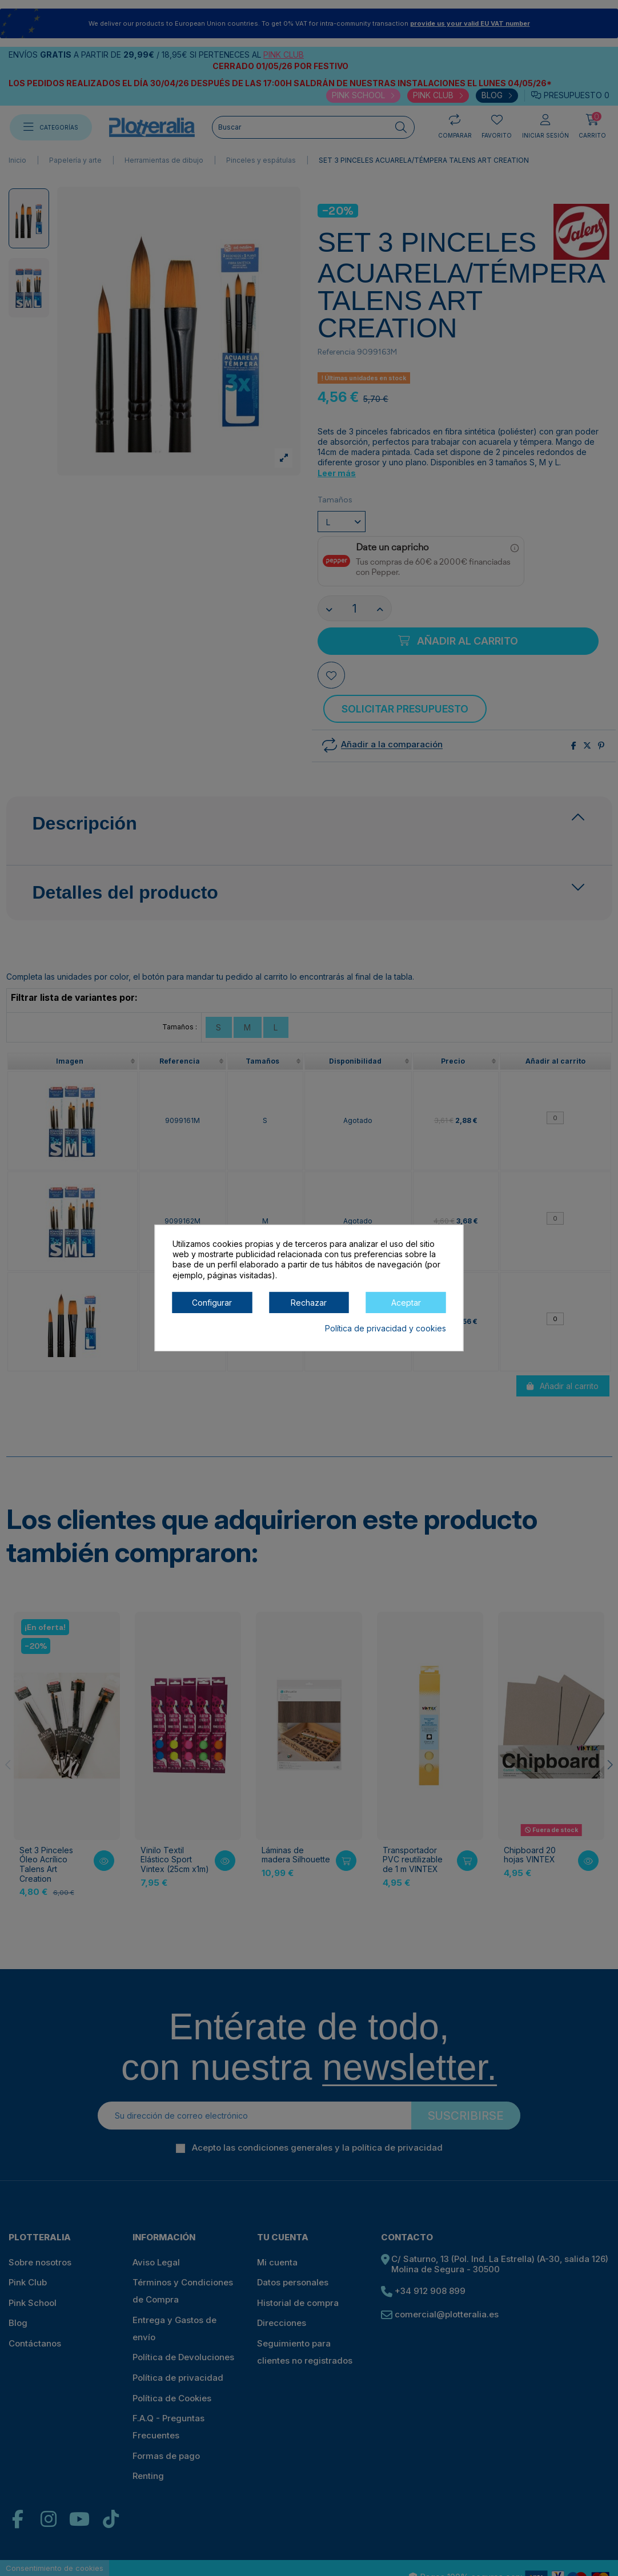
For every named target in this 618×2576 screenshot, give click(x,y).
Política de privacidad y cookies (385, 1328)
